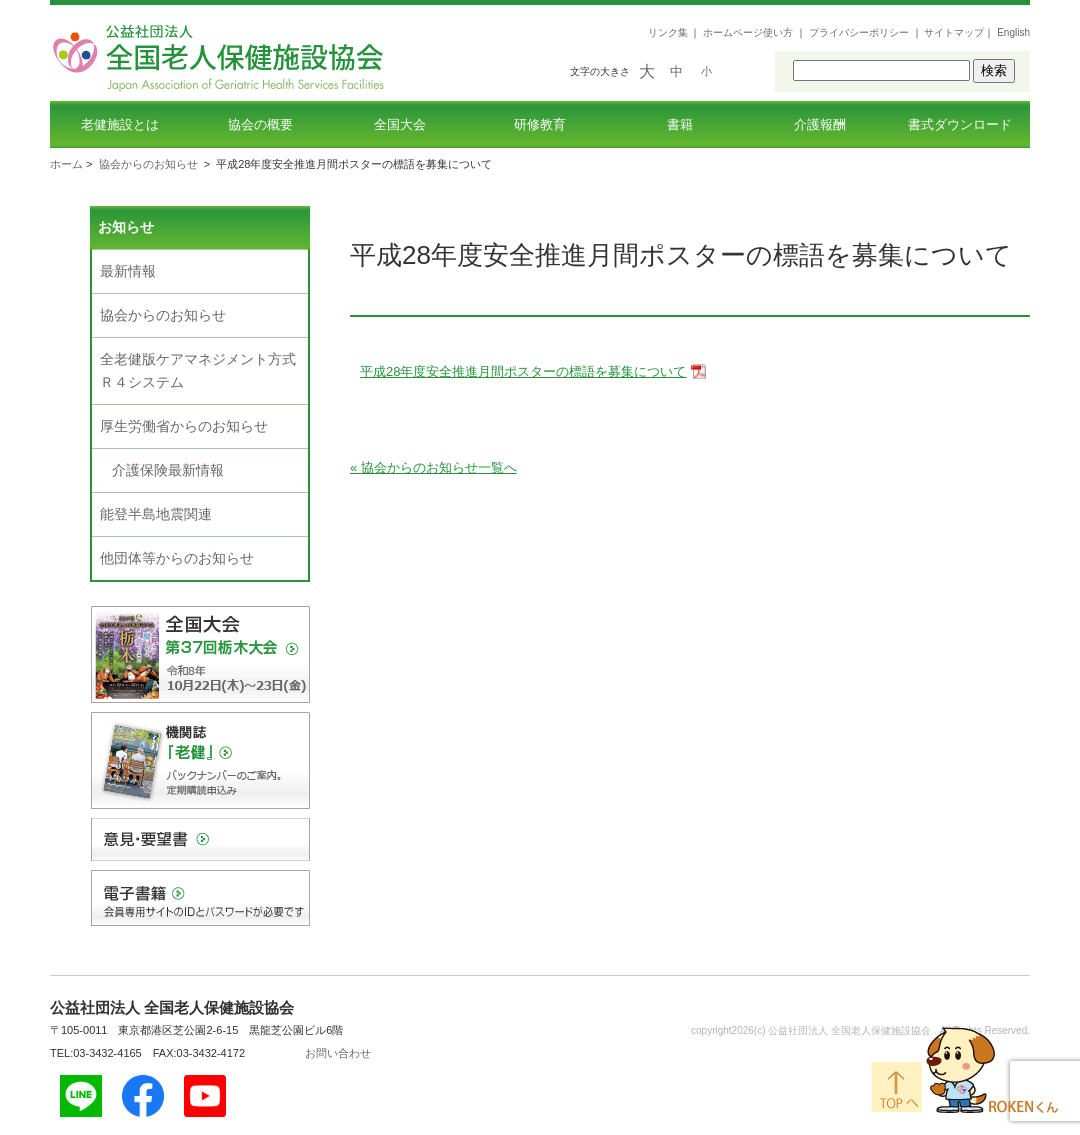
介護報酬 (820, 124)
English (1013, 32)
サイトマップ (954, 32)
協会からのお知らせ (148, 164)
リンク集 (668, 32)
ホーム (66, 164)
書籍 (680, 124)
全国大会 (400, 124)
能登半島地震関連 (156, 514)
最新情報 (128, 271)
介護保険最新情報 (168, 470)
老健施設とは (120, 124)
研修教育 (540, 124)
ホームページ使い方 (748, 32)
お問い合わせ (338, 1053)
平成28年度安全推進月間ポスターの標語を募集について (523, 371)
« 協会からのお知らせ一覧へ (433, 467)
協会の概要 (260, 124)
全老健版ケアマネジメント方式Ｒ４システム (198, 370)
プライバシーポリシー (859, 32)
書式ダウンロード (960, 124)
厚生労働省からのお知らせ (184, 426)
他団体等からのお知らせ (177, 558)
